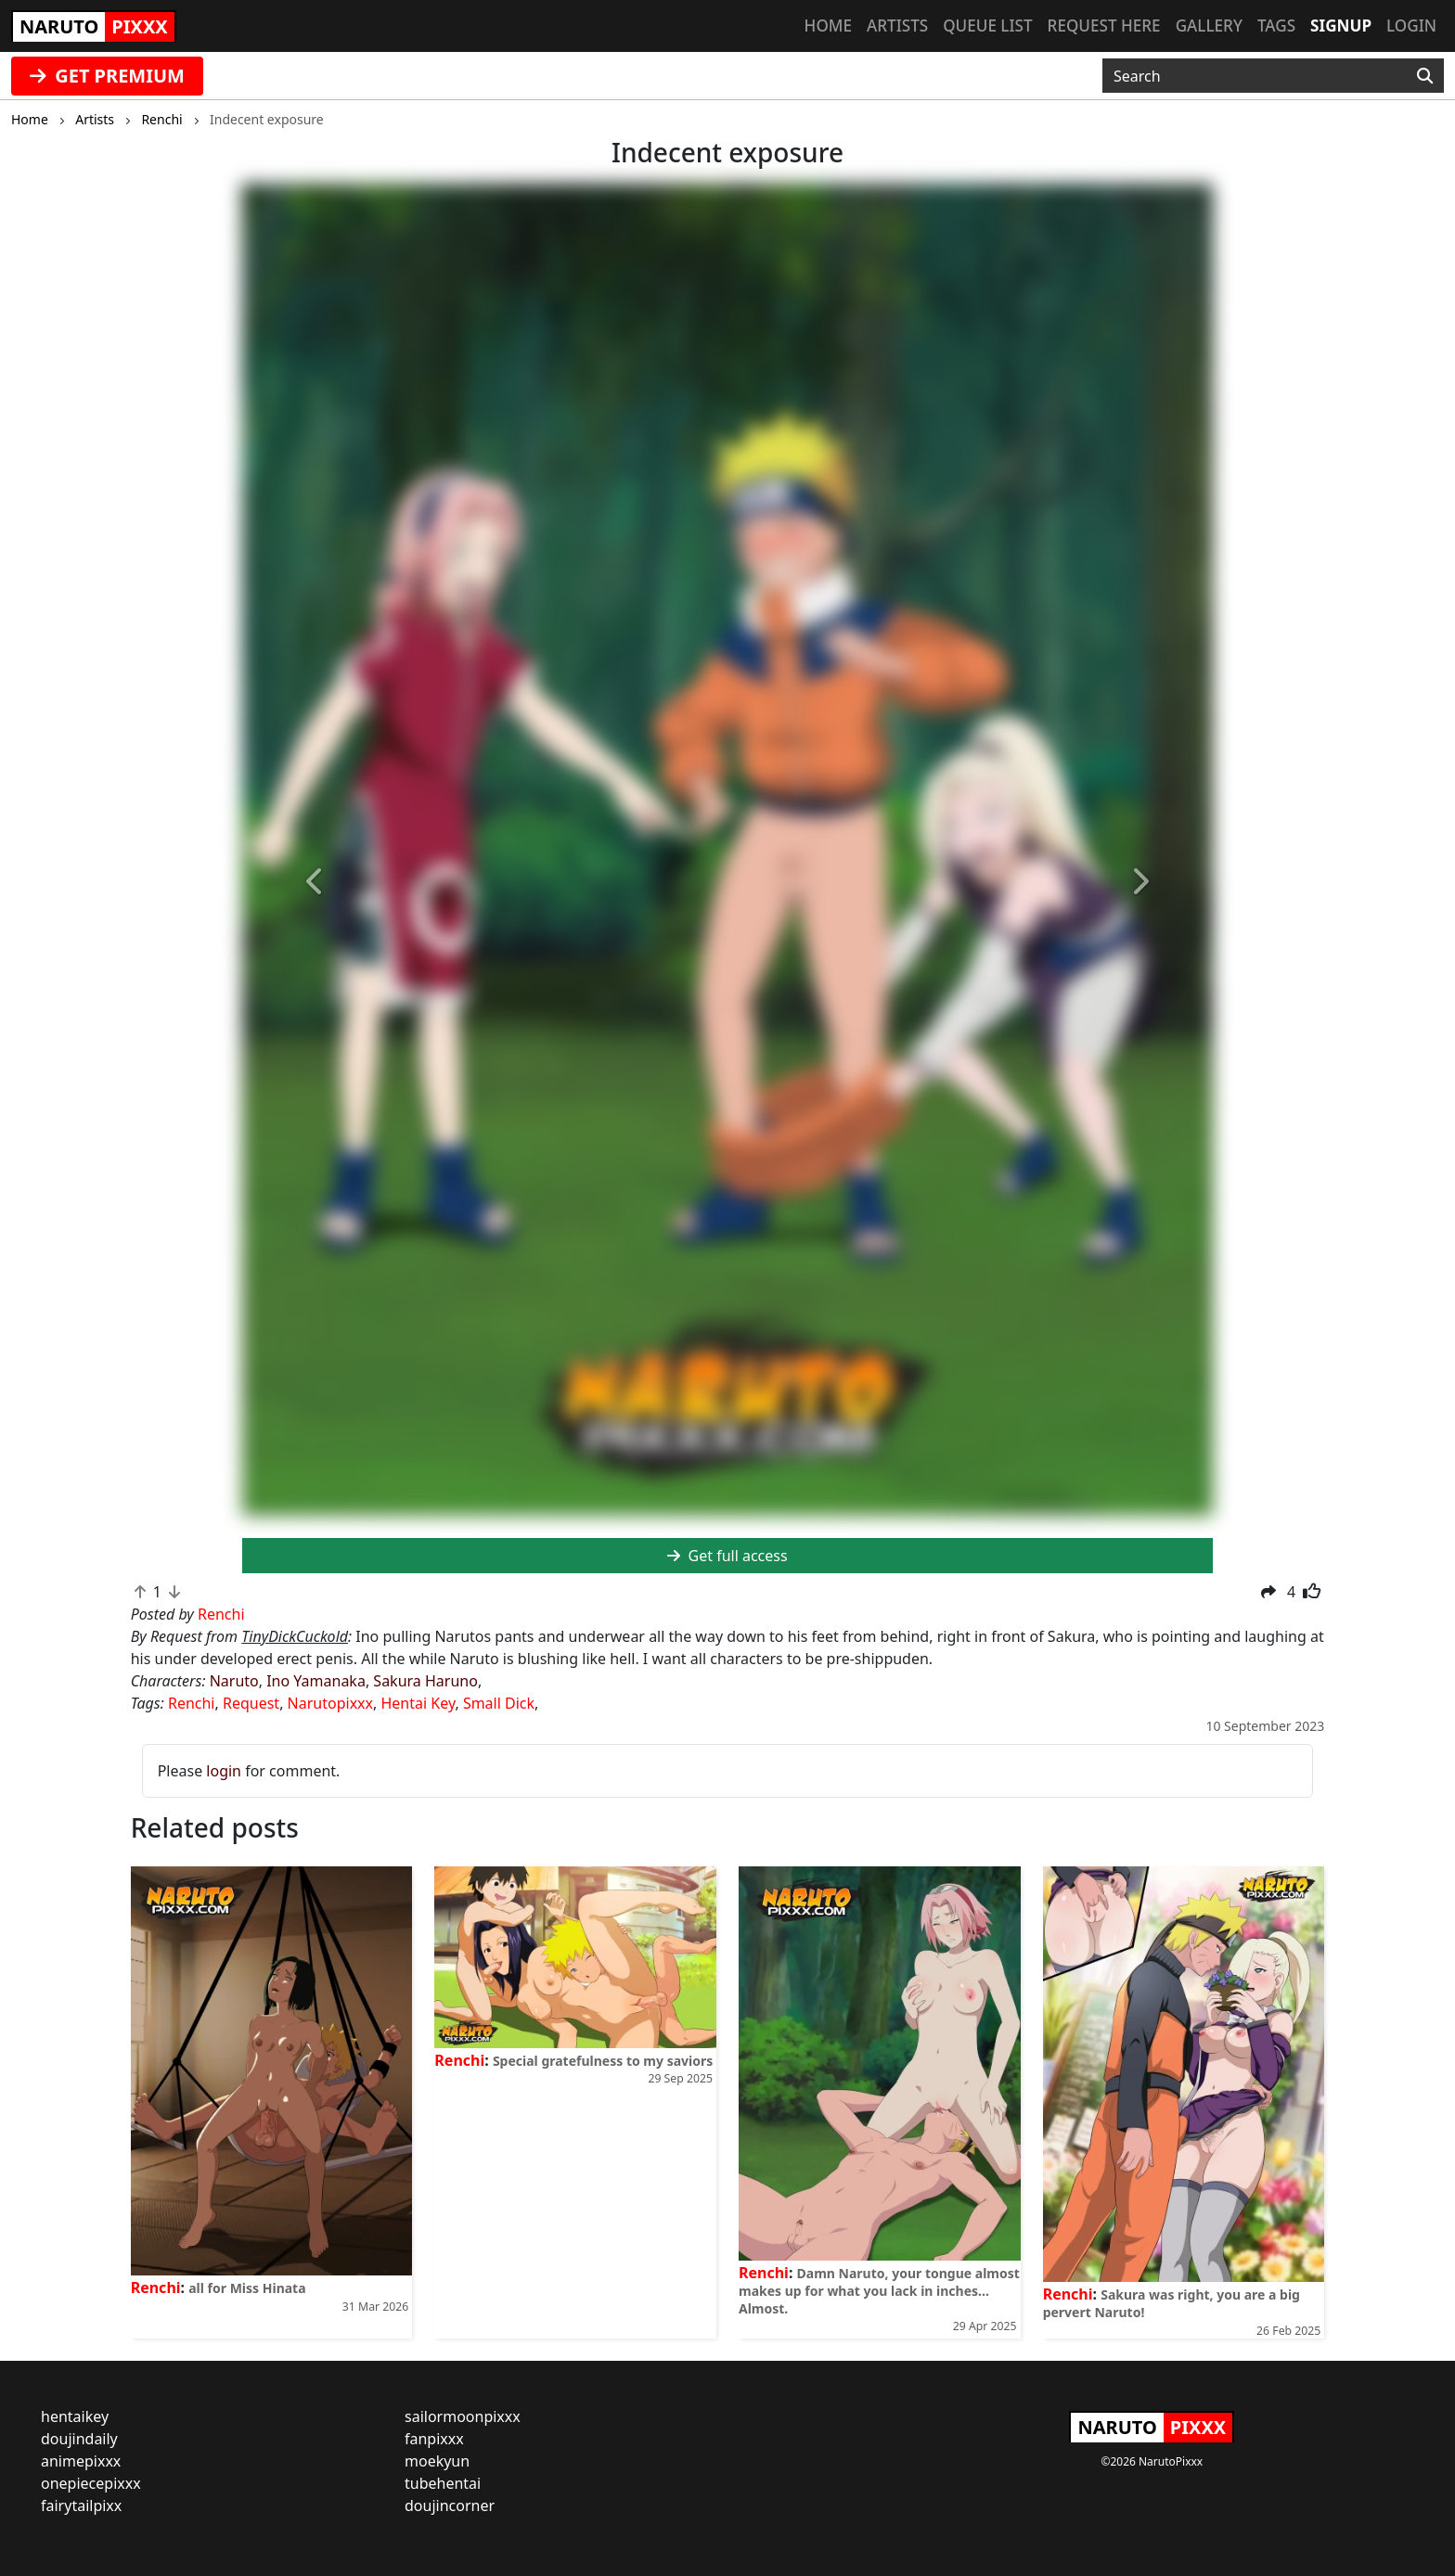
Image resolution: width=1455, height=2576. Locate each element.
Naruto (234, 1681)
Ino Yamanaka (316, 1681)
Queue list (987, 25)
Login (1411, 25)
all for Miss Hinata (246, 2288)
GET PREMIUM (107, 75)
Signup (1340, 25)
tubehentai (443, 2483)
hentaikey (75, 2416)
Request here (1104, 25)
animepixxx (81, 2461)
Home (828, 25)
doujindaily (79, 2439)
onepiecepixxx (91, 2483)
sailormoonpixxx (463, 2416)
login (223, 1771)
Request (251, 1703)
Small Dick (498, 1703)
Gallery (1209, 25)
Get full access (727, 1555)
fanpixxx (434, 2439)
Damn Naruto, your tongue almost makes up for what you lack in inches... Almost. (879, 2290)
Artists (897, 25)
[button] (315, 883)
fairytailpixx (81, 2505)
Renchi (191, 1703)
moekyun (437, 2461)
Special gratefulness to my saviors (603, 2061)
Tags (1276, 25)
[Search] (1425, 76)
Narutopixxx (330, 1703)
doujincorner (450, 2505)
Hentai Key (417, 1703)
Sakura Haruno (425, 1681)
